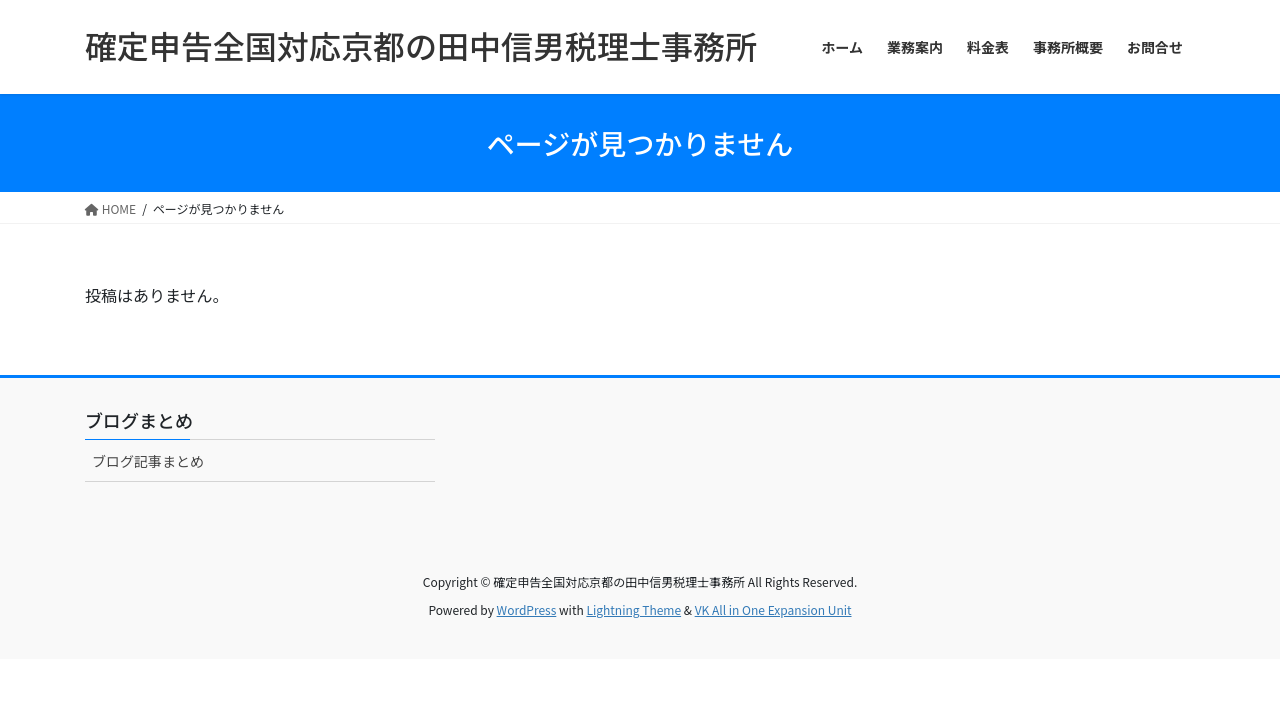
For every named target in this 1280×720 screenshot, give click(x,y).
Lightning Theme (633, 609)
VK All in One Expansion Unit (773, 609)
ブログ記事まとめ (148, 461)
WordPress (527, 609)
